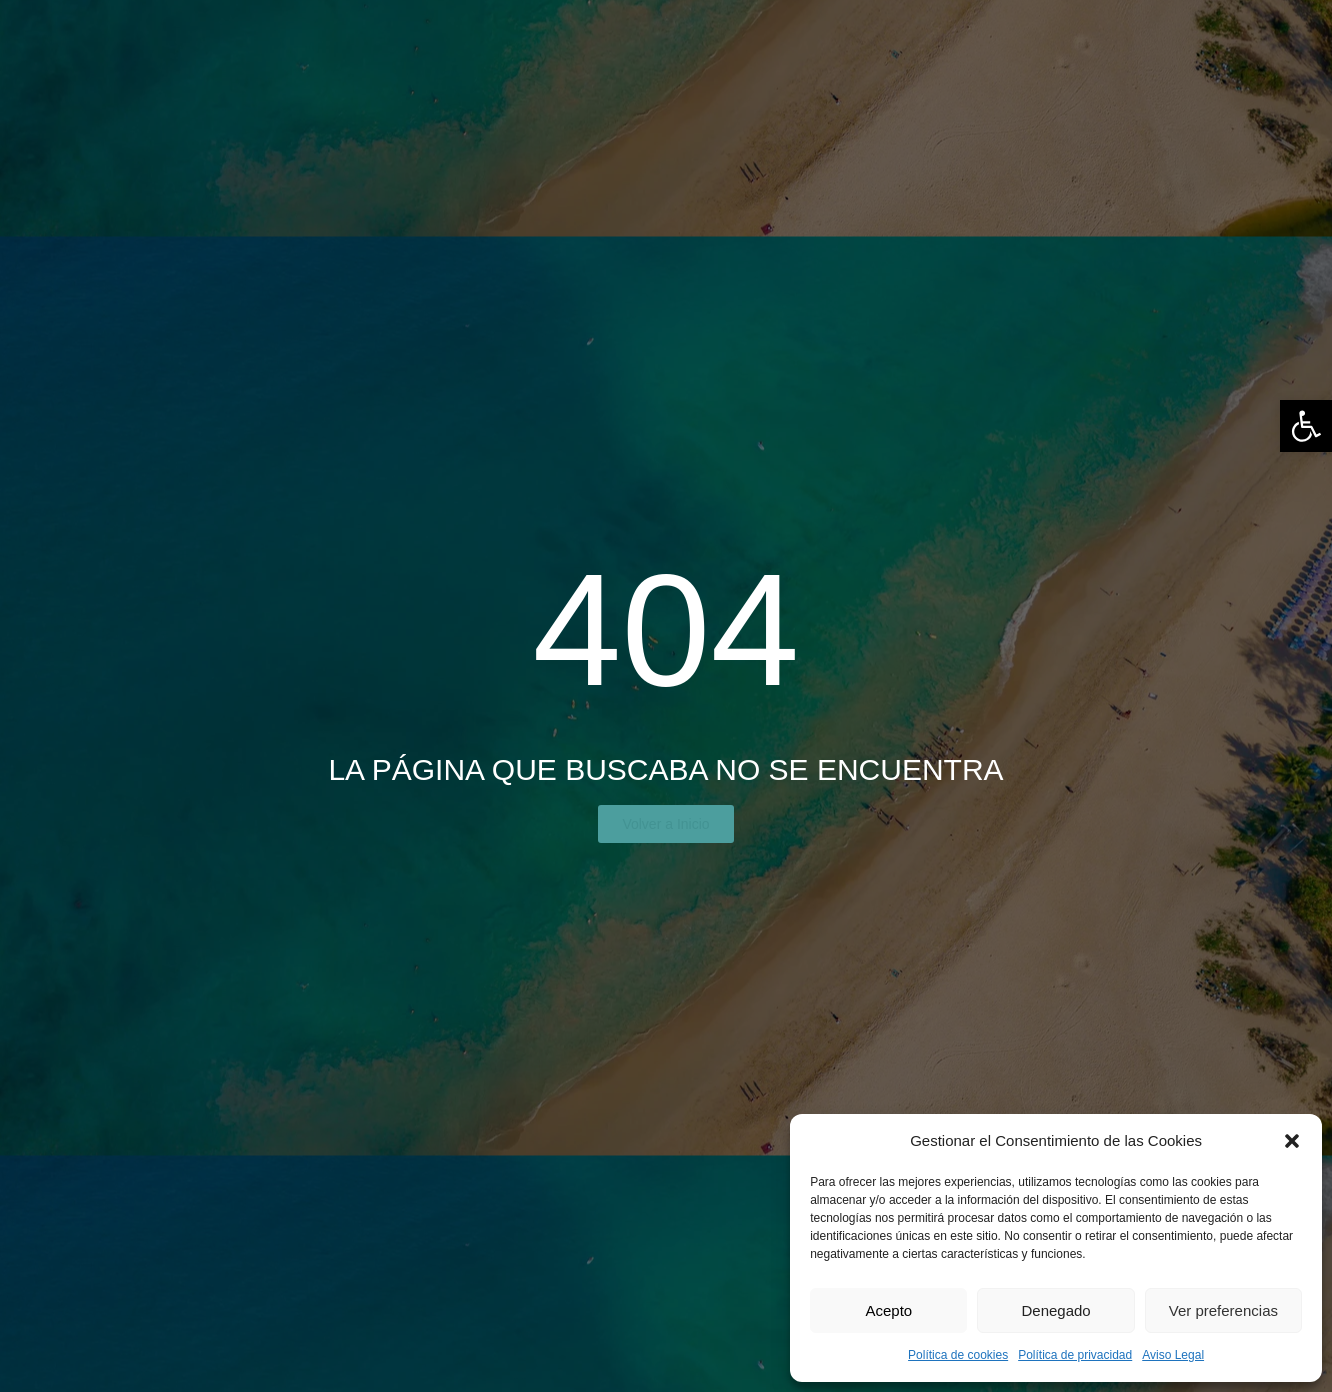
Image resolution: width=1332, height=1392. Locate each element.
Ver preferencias (1223, 1310)
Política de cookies (958, 1355)
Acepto (888, 1310)
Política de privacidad (1075, 1355)
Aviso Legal (1173, 1355)
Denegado (1055, 1310)
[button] (1306, 426)
